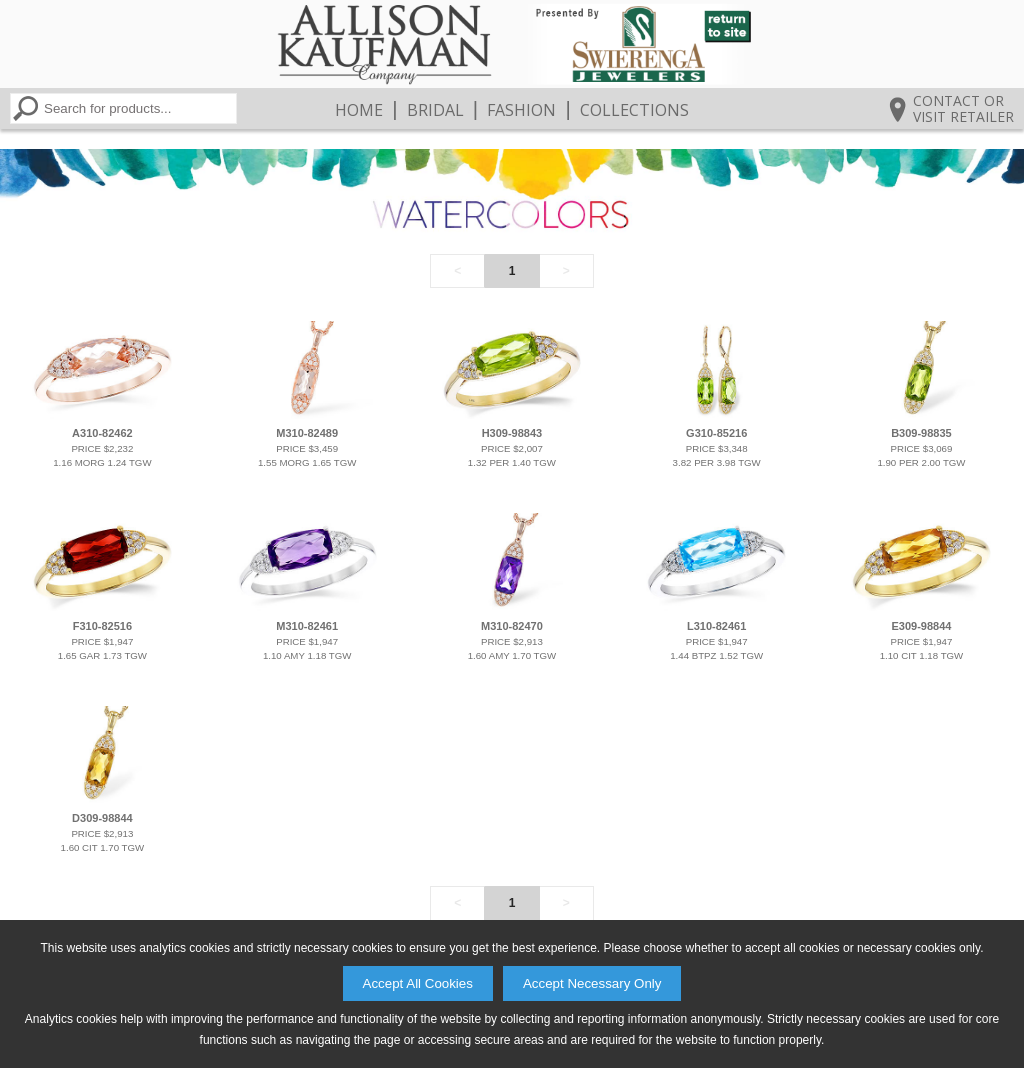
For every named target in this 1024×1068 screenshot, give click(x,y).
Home (359, 110)
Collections (634, 110)
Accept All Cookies (418, 983)
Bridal (435, 110)
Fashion (521, 110)
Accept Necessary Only (592, 983)
